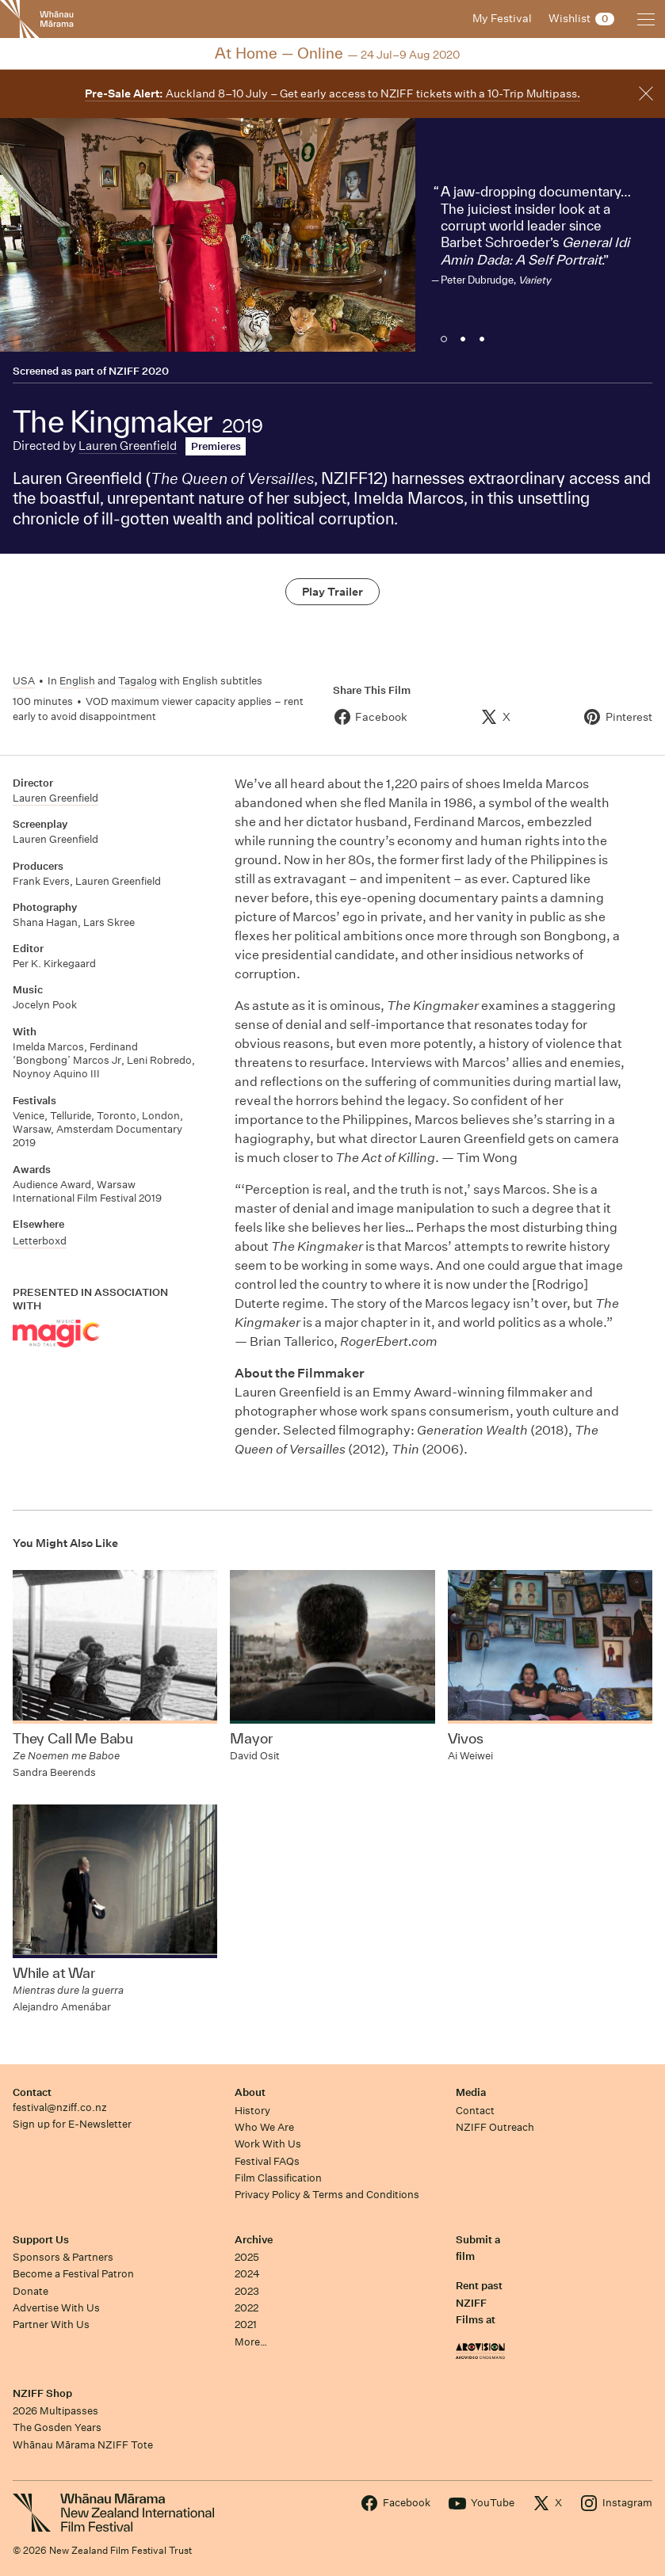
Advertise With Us (56, 2308)
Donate (30, 2291)
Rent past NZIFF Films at (479, 2302)
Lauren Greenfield (127, 445)
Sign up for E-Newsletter (72, 2124)
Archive (254, 2239)
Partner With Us (51, 2324)
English (77, 681)
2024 (247, 2274)
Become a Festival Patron (73, 2274)
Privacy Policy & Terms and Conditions (327, 2194)
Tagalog (137, 681)
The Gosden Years (57, 2427)
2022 (246, 2308)
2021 (246, 2324)
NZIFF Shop (42, 2393)
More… (251, 2342)
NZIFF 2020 (139, 371)
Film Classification (278, 2178)
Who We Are (264, 2127)
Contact (32, 2092)
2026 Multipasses (55, 2411)
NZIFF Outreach (495, 2127)
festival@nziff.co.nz (60, 2107)
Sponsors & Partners (63, 2257)
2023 (247, 2291)
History (252, 2110)
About (250, 2092)
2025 (247, 2257)
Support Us (41, 2239)
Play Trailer (332, 592)
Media (471, 2092)
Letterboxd (40, 1241)
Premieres (216, 446)
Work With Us (268, 2144)
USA (24, 681)
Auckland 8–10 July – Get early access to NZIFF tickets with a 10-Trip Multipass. (332, 93)
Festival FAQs (267, 2161)
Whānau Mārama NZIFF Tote (83, 2445)
